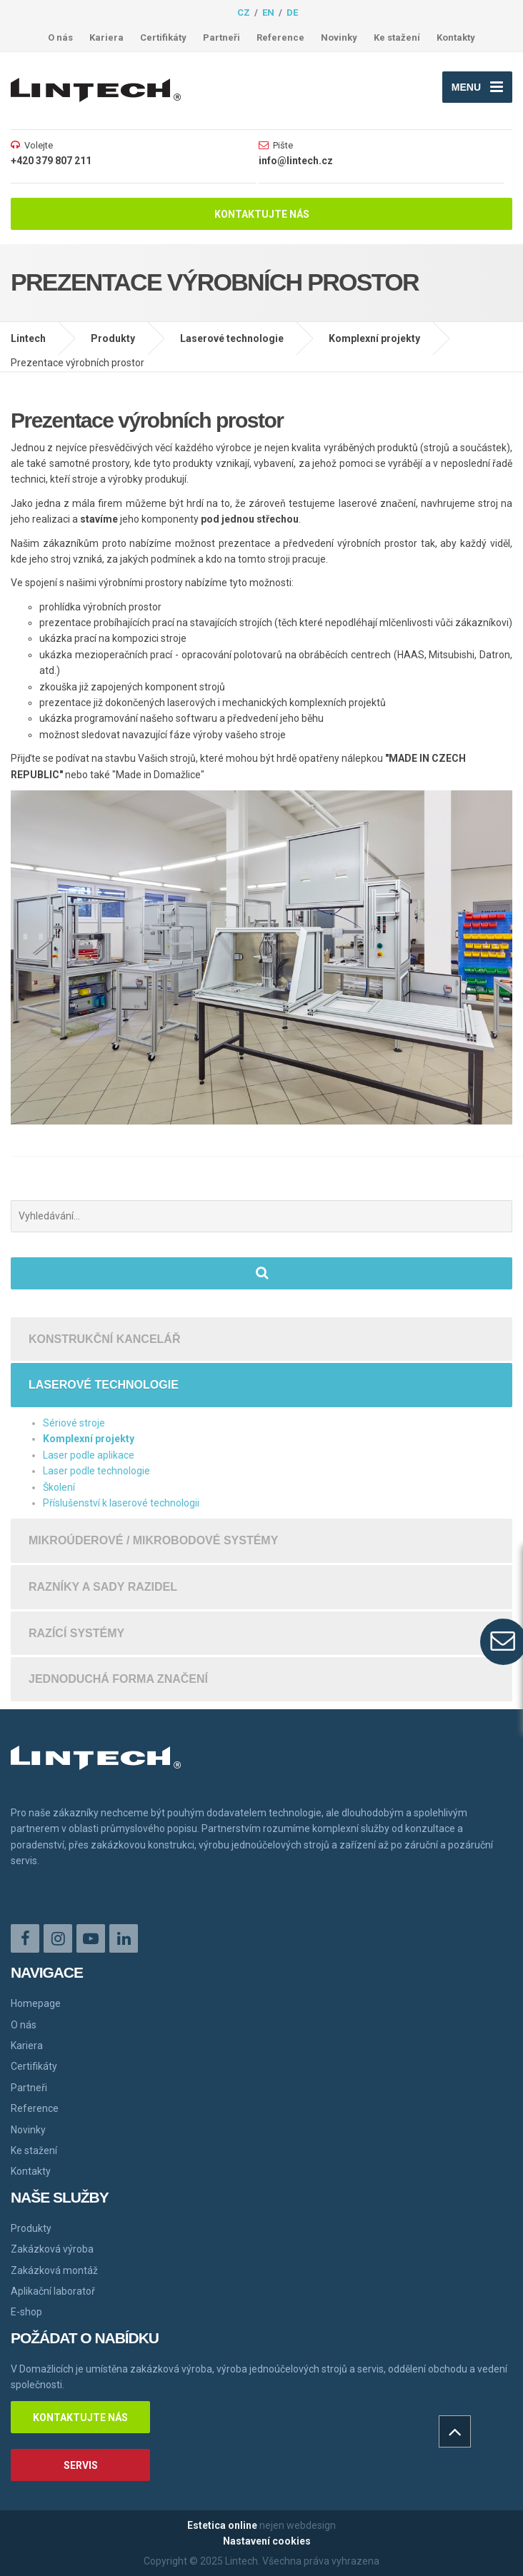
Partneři (221, 37)
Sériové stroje (74, 1423)
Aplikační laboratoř (53, 2291)
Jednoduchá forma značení (118, 1679)
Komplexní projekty (374, 338)
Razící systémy (76, 1633)
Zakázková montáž (54, 2270)
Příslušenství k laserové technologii (121, 1503)
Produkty (113, 338)
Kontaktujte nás (261, 214)
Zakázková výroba (52, 2249)
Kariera (106, 37)
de (292, 12)
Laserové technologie (232, 338)
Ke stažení (397, 37)
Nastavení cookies (267, 2541)
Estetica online (222, 2525)
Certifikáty (163, 37)
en (268, 12)
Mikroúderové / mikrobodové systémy (153, 1540)
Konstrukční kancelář (104, 1339)
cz (243, 12)
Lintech (28, 338)
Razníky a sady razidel (103, 1587)
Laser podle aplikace (88, 1455)
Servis (81, 2465)
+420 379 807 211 (51, 160)
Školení (59, 1487)
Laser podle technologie (96, 1470)
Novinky (339, 37)
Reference (280, 37)
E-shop (26, 2312)
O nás (60, 37)
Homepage (36, 2003)
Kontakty (456, 37)
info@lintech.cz (296, 160)
